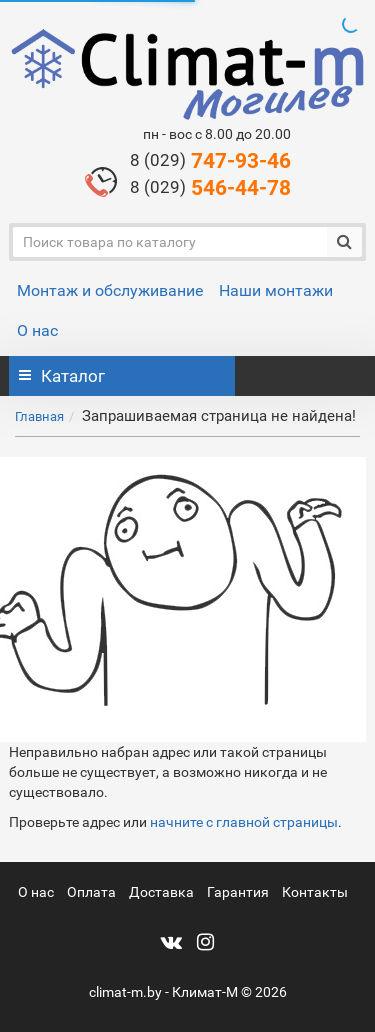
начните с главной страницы (244, 822)
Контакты (315, 892)
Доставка (161, 892)
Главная (39, 416)
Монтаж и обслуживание (110, 290)
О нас (37, 330)
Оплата (91, 892)
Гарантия (238, 892)
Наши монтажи (276, 290)
